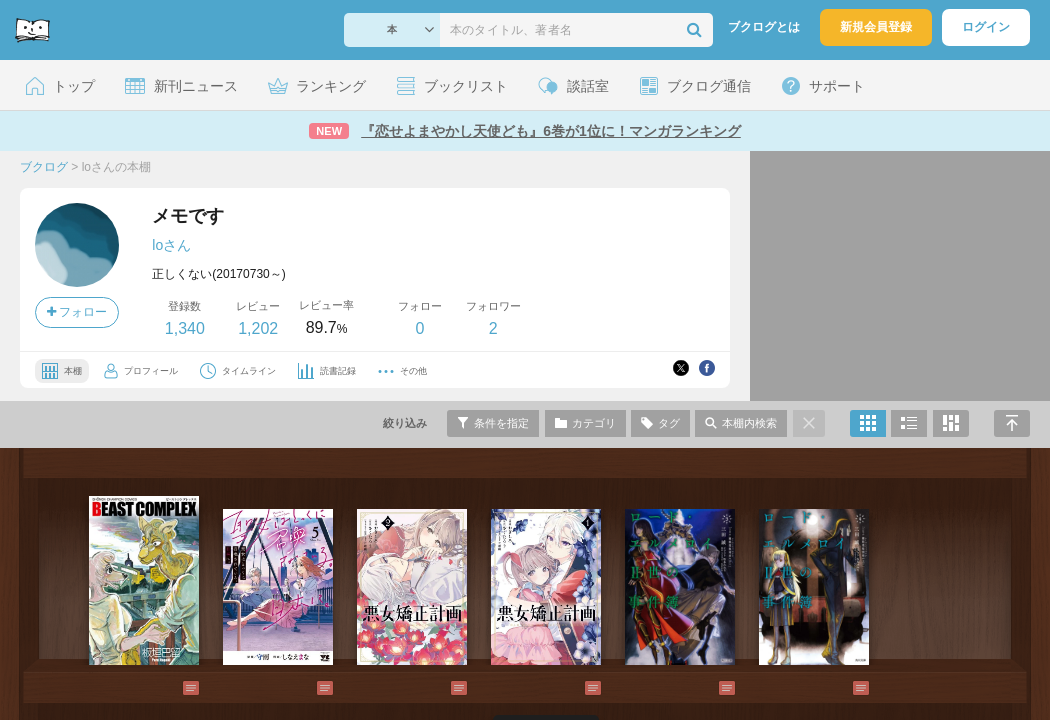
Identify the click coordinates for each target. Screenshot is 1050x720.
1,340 (185, 328)
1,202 (258, 328)
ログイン (986, 27)
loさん (171, 245)
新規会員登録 (876, 27)
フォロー (77, 312)
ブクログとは (764, 27)
